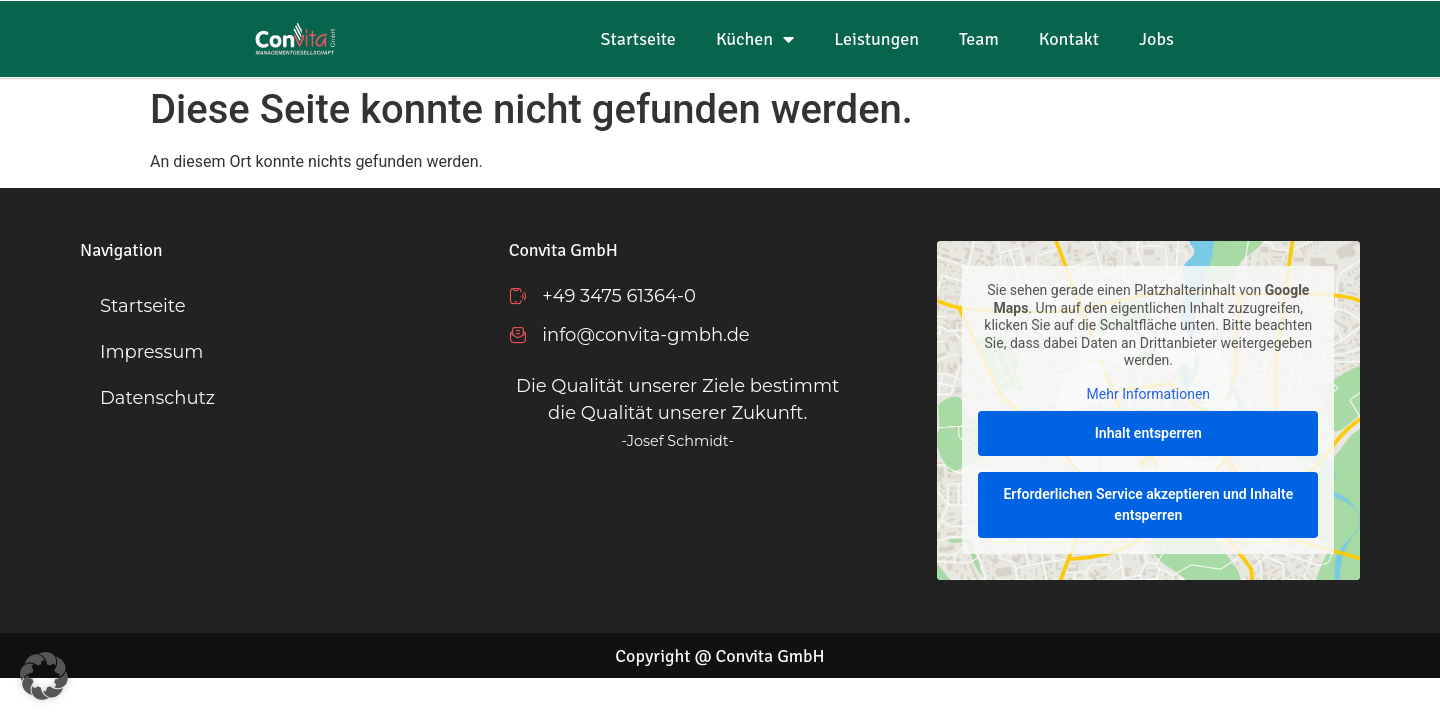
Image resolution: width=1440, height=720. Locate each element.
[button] (44, 676)
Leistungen (876, 39)
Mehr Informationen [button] (1148, 394)
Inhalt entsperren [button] (1148, 434)
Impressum (151, 352)
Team (979, 39)
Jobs (1156, 39)
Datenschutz (157, 398)
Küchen (755, 39)
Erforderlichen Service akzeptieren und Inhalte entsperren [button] (1149, 505)
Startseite (638, 39)
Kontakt (1069, 39)
